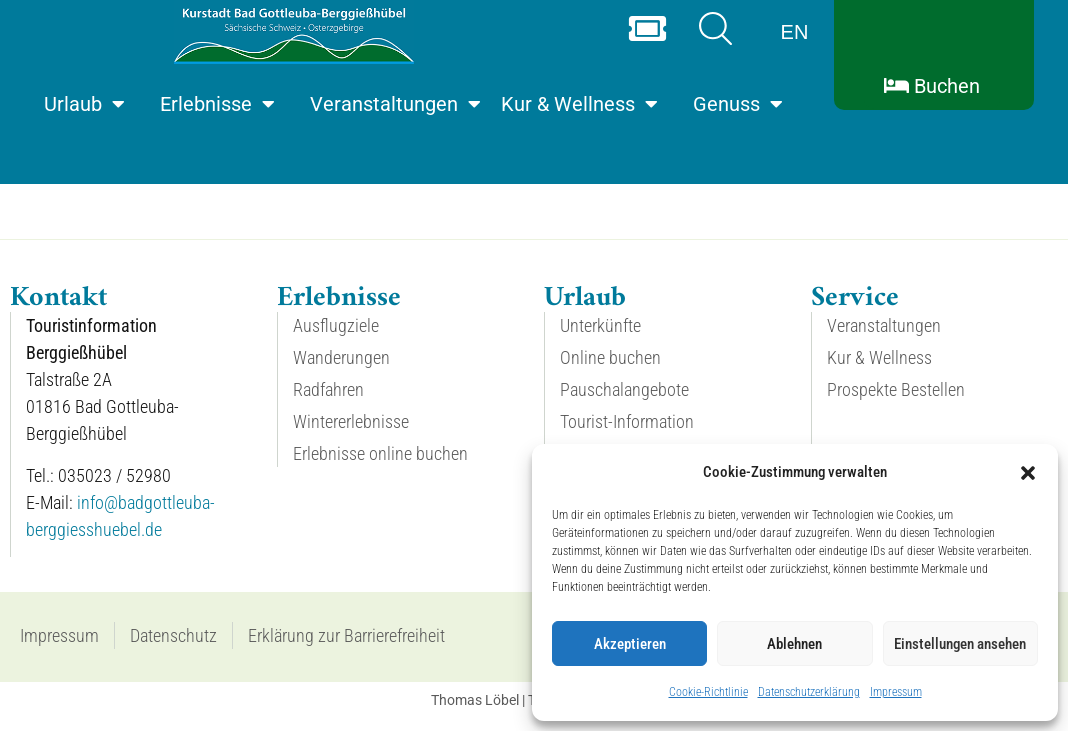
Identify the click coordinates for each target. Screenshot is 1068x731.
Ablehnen (794, 644)
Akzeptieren (630, 644)
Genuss (738, 104)
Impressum (896, 692)
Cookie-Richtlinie (708, 692)
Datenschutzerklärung (809, 692)
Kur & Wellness (579, 104)
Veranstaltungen (395, 104)
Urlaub (84, 104)
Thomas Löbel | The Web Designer (534, 717)
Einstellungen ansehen (960, 644)
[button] (1028, 473)
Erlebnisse (217, 104)
